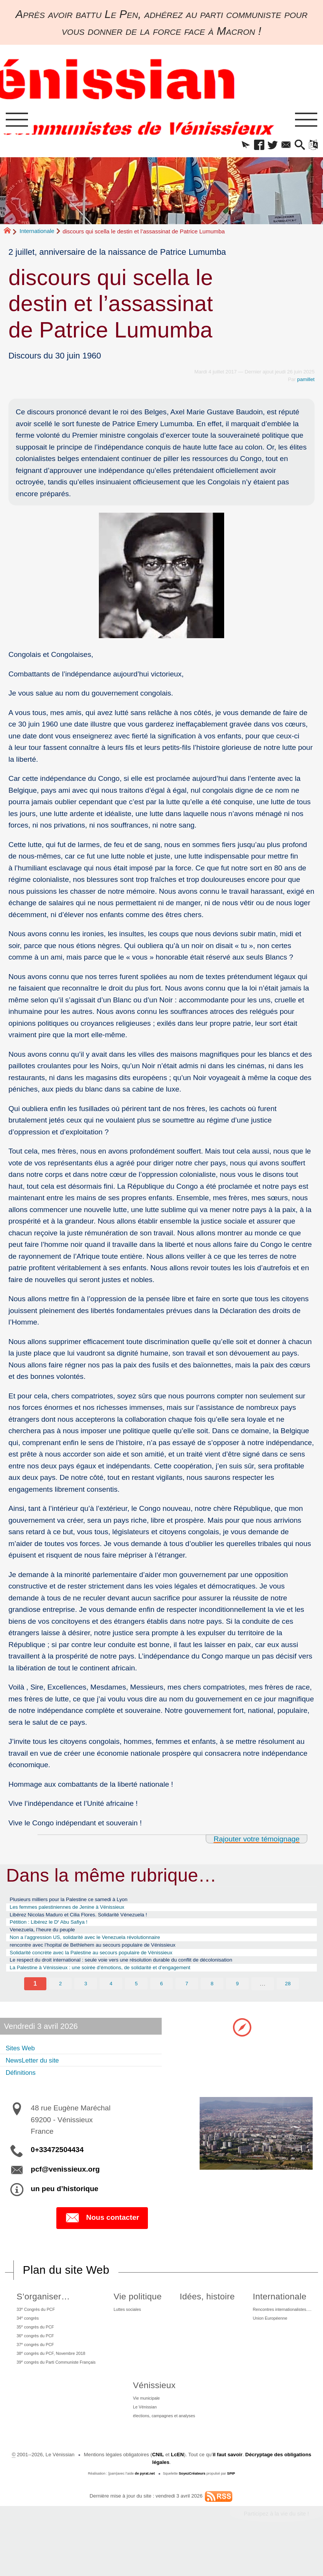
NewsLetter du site (38, 2078)
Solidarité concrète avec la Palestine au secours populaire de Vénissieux (109, 1967)
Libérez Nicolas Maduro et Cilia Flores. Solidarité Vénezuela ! (94, 1921)
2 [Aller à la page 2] (60, 2002)
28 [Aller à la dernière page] (287, 2002)
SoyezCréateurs (192, 2510)
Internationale (37, 233)
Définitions (24, 2091)
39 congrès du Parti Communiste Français (61, 2392)
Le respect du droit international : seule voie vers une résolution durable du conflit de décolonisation (146, 1976)
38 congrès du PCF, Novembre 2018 (55, 2382)
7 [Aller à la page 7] (187, 2002)
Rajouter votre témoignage (256, 1841)
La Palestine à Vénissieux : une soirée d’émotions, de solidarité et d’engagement (120, 1986)
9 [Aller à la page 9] (237, 2002)
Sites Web (23, 2066)
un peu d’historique (64, 2208)
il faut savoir (228, 2492)
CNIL (158, 2492)
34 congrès (26, 2339)
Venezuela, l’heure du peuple (50, 1939)
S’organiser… (39, 2315)
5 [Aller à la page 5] (136, 2002)
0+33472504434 (57, 2169)
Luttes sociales (136, 2329)
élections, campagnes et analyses (164, 2452)
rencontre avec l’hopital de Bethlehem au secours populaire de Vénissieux (111, 1958)
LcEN (177, 2492)
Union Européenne (265, 2340)
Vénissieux (147, 2417)
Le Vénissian (140, 2441)
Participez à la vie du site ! (276, 2551)
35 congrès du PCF (35, 2350)
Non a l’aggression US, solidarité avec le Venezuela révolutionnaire (102, 1948)
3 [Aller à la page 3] (85, 2002)
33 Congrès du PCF (36, 2329)
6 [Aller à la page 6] (161, 2002)
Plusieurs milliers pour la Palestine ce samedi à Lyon (82, 1902)
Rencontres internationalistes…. (279, 2329)
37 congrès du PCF (35, 2371)
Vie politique (143, 2315)
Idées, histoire (205, 2315)
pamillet (306, 382)
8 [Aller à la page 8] (212, 2002)
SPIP (231, 2510)
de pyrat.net (145, 2510)
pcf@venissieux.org (65, 2188)
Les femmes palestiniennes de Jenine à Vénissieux (80, 1911)
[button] (233, 146)
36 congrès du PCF (35, 2361)
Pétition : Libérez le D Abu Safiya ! (57, 1930)
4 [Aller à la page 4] (111, 2002)
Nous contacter (102, 2237)
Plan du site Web (66, 2289)
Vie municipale (142, 2430)
